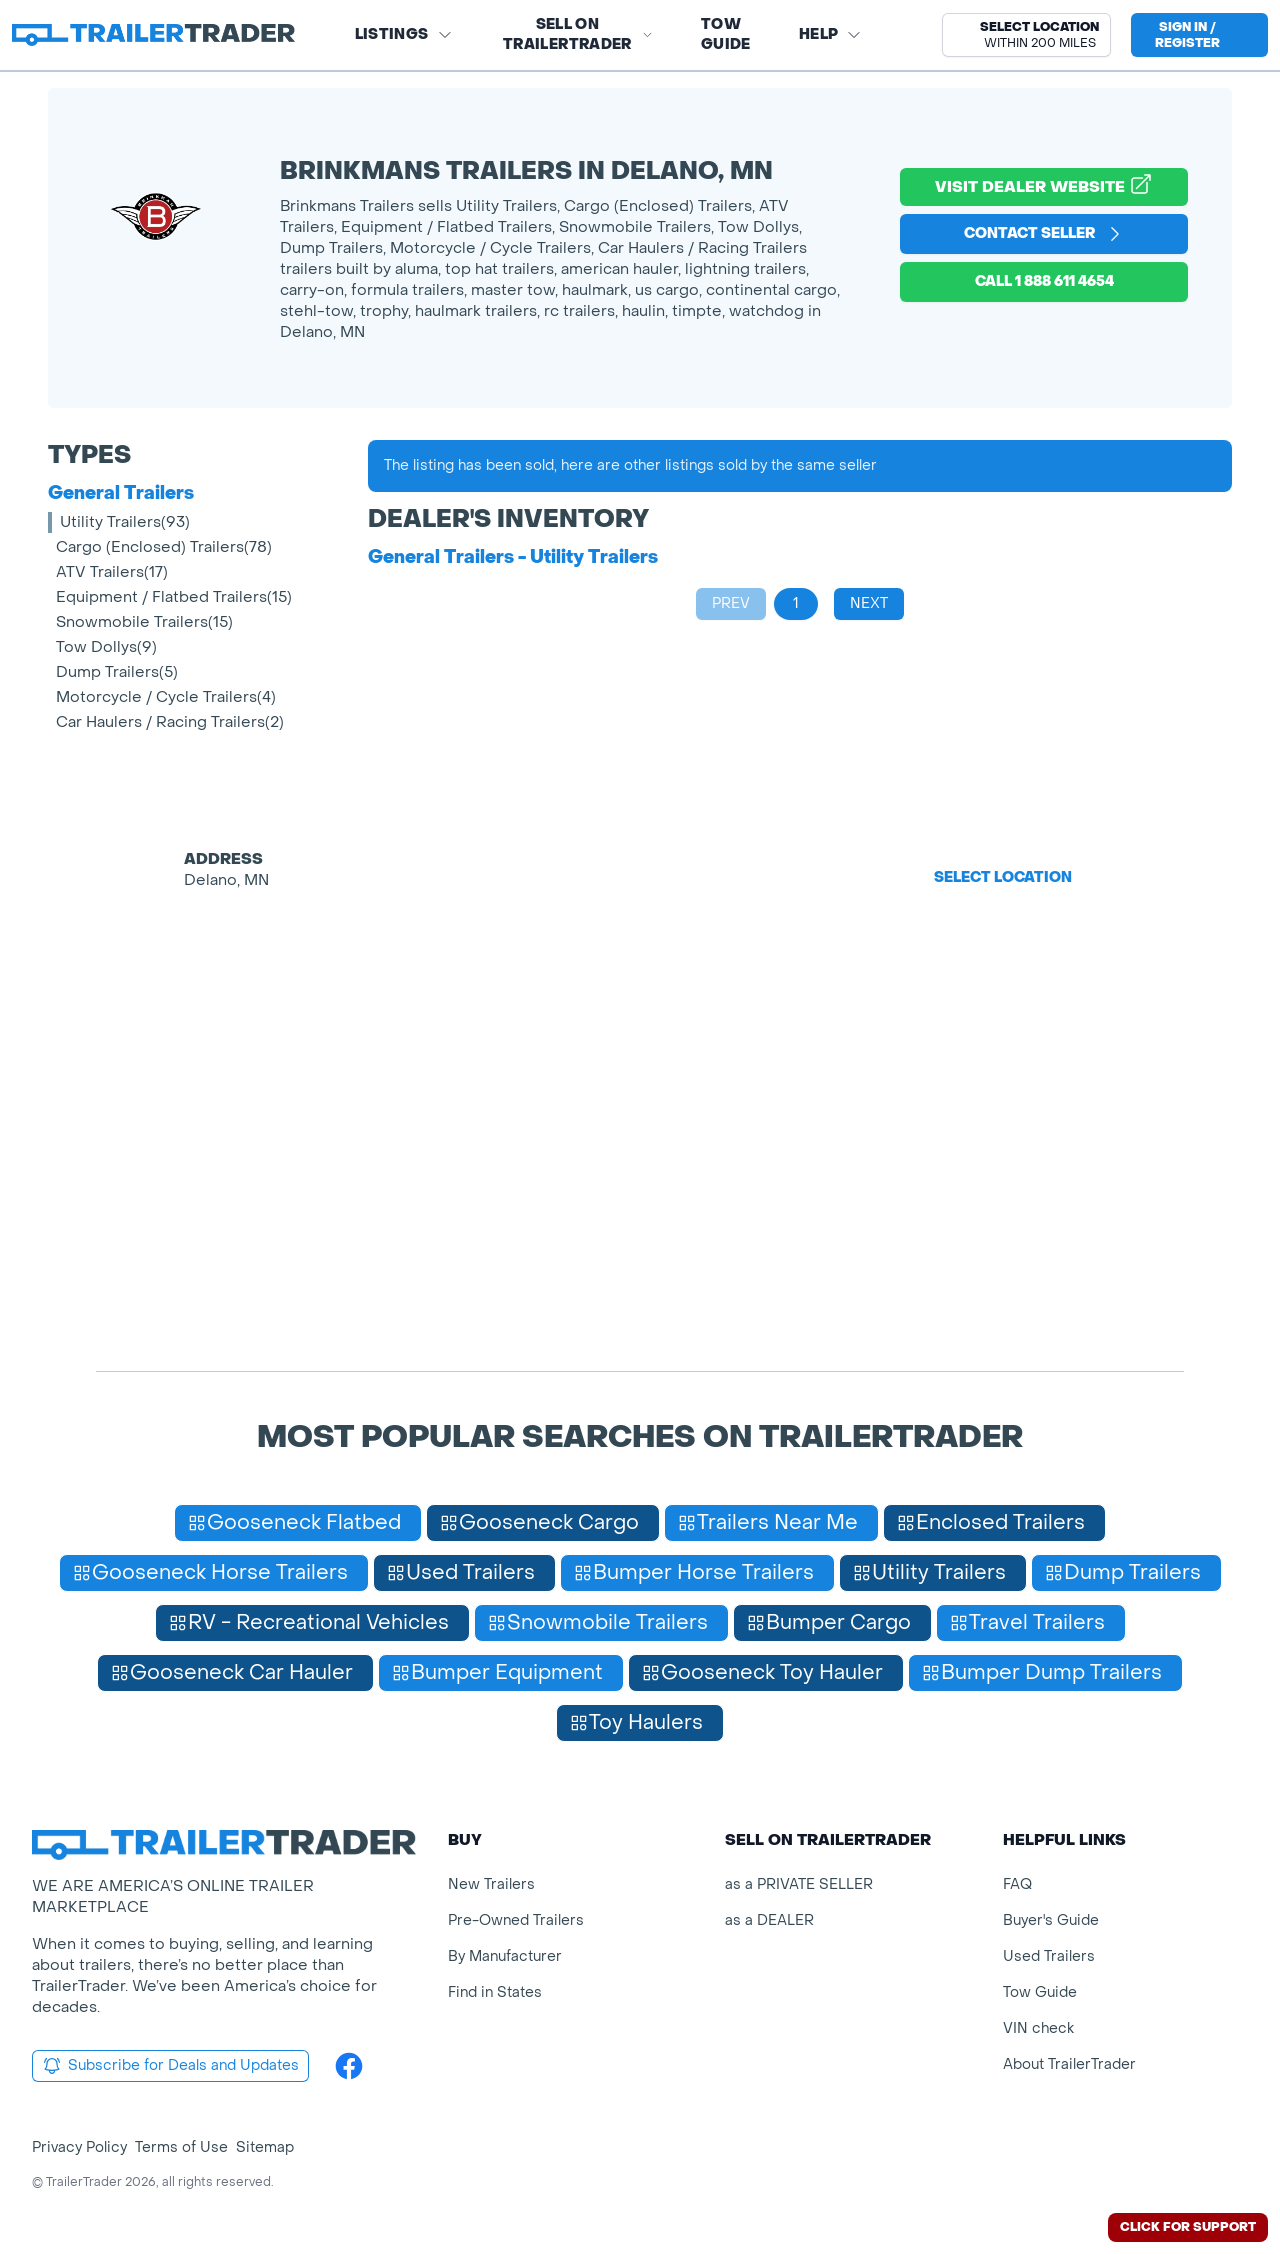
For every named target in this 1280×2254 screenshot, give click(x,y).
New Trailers (491, 1884)
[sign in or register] (1199, 35)
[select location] (1026, 35)
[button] (1026, 35)
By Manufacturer (505, 1956)
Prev (731, 603)
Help (830, 34)
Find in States (495, 1992)
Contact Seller (1044, 234)
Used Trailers (1049, 1956)
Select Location (1003, 877)
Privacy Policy (79, 2147)
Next (869, 603)
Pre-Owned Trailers (516, 1920)
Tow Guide (726, 34)
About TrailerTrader (1069, 2064)
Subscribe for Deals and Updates (170, 2066)
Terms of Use (181, 2147)
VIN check (1038, 2028)
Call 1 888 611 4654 (1044, 281)
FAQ (1017, 1884)
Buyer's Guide (1051, 1920)
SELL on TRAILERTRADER (578, 34)
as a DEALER (769, 1920)
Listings (404, 34)
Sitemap (265, 2147)
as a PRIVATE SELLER (799, 1884)
